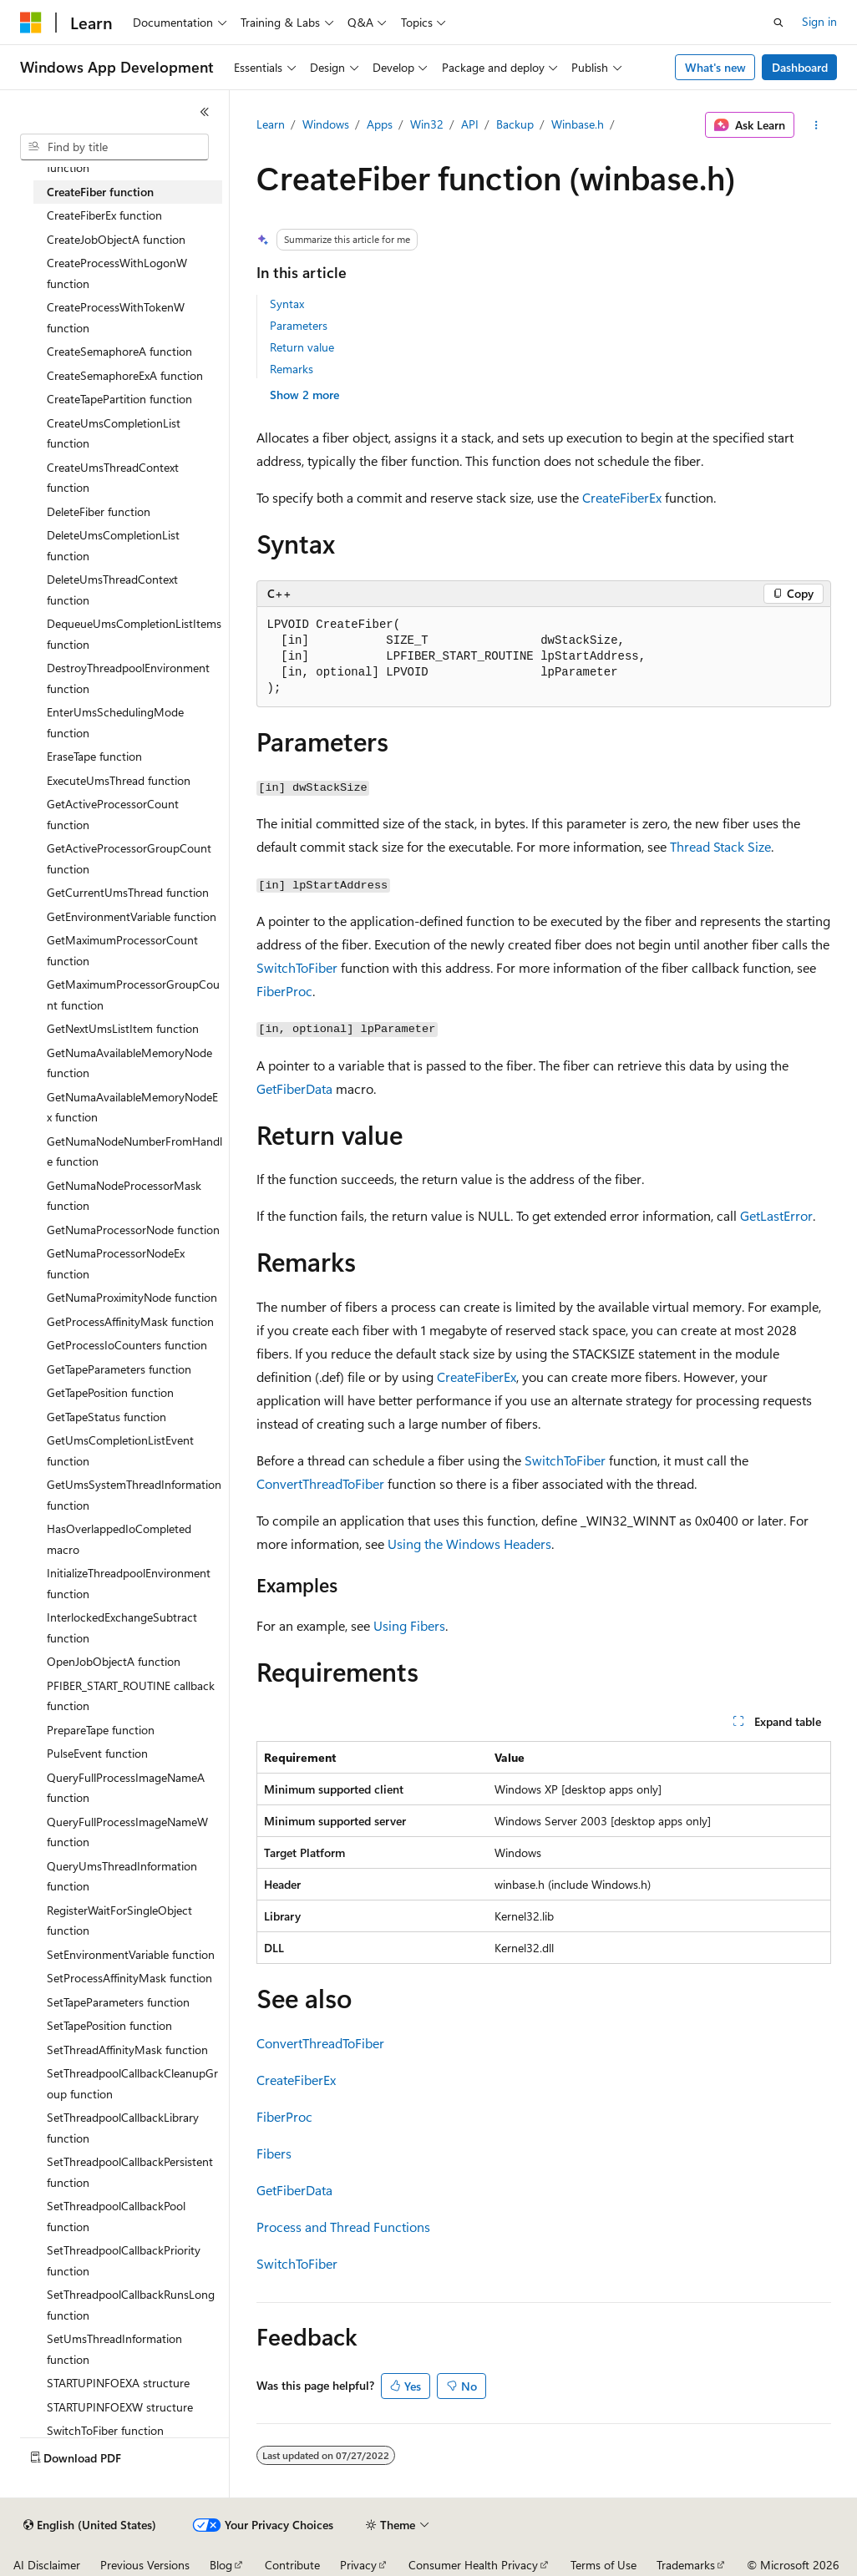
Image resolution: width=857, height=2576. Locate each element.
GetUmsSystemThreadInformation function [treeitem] (134, 1494)
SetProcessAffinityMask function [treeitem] (129, 1978)
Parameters (298, 325)
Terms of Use (603, 2565)
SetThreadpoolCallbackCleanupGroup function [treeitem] (132, 2083)
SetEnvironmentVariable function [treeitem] (131, 1954)
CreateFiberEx (622, 497)
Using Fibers (409, 1625)
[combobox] (114, 147)
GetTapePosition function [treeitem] (110, 1392)
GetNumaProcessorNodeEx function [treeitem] (116, 1263)
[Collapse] (204, 112)
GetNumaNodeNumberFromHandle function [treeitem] (134, 1151)
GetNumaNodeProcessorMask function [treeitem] (124, 1195)
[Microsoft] (31, 22)
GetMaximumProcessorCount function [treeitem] (122, 950)
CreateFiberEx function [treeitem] (104, 215)
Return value (302, 347)
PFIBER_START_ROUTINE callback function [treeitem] (131, 1696)
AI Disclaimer (46, 2565)
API (470, 124)
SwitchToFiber (296, 967)
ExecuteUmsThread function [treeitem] (118, 780)
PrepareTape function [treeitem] (101, 1730)
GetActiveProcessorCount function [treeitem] (113, 814)
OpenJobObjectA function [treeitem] (113, 1661)
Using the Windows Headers (469, 1543)
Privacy (358, 2565)
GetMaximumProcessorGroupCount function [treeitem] (133, 994)
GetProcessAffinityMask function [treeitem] (130, 1321)
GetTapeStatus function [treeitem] (106, 1417)
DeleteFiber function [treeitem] (98, 511)
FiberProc (284, 991)
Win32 (427, 124)
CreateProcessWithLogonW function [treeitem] (117, 273)
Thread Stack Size (720, 846)
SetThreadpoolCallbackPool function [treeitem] (116, 2216)
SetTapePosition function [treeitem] (109, 2025)
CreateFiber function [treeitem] (100, 192)
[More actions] (815, 125)
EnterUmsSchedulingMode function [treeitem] (115, 722)
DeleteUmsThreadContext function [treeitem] (112, 589)
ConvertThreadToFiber (320, 1483)
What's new (715, 67)
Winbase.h (577, 124)
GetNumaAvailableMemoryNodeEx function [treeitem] (132, 1107)
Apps (380, 124)
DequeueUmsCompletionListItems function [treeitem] (134, 633)
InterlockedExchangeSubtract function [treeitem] (122, 1627)
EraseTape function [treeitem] (94, 756)
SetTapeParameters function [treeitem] (118, 2002)
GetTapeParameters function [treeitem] (119, 1369)
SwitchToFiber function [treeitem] (105, 2430)
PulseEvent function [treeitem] (97, 1753)
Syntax (287, 303)
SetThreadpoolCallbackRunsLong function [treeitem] (131, 2304)
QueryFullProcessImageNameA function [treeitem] (126, 1787)
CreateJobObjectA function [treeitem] (116, 239)
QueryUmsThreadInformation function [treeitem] (122, 1876)
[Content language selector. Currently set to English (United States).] (89, 2525)
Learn (270, 124)
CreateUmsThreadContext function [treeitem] (113, 477)
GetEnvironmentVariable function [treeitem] (131, 916)
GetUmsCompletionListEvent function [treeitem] (120, 1450)
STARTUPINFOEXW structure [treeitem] (120, 2407)
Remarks (291, 369)
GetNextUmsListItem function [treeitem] (123, 1028)
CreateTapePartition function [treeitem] (119, 399)
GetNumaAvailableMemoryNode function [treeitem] (129, 1063)
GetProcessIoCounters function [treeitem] (127, 1345)
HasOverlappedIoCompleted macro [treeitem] (119, 1539)
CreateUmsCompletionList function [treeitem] (113, 433)
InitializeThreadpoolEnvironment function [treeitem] (128, 1583)
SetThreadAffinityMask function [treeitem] (127, 2049)
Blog (221, 2565)
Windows (325, 124)
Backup (515, 124)
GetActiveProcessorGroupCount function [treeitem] (129, 858)
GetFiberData (294, 1088)
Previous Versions (145, 2565)
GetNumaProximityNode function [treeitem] (132, 1297)
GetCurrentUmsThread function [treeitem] (128, 892)
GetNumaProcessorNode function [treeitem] (133, 1229)
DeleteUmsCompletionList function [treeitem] (113, 545)
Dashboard (800, 67)
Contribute (292, 2565)
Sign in (819, 21)
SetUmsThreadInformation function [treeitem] (114, 2349)
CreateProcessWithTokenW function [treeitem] (116, 317)
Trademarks (686, 2565)
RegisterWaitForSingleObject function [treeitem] (119, 1920)
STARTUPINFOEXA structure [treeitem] (118, 2383)
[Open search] (778, 23)
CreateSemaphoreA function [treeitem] (119, 351)
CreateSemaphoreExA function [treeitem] (125, 375)
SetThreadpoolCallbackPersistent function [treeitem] (130, 2171)
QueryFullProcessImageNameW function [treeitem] (127, 1832)
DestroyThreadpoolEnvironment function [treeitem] (128, 678)
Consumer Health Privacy (473, 2565)
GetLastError (776, 1215)
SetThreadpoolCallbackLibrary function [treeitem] (123, 2127)
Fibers (274, 2153)
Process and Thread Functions (343, 2226)
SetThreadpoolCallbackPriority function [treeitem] (123, 2260)
